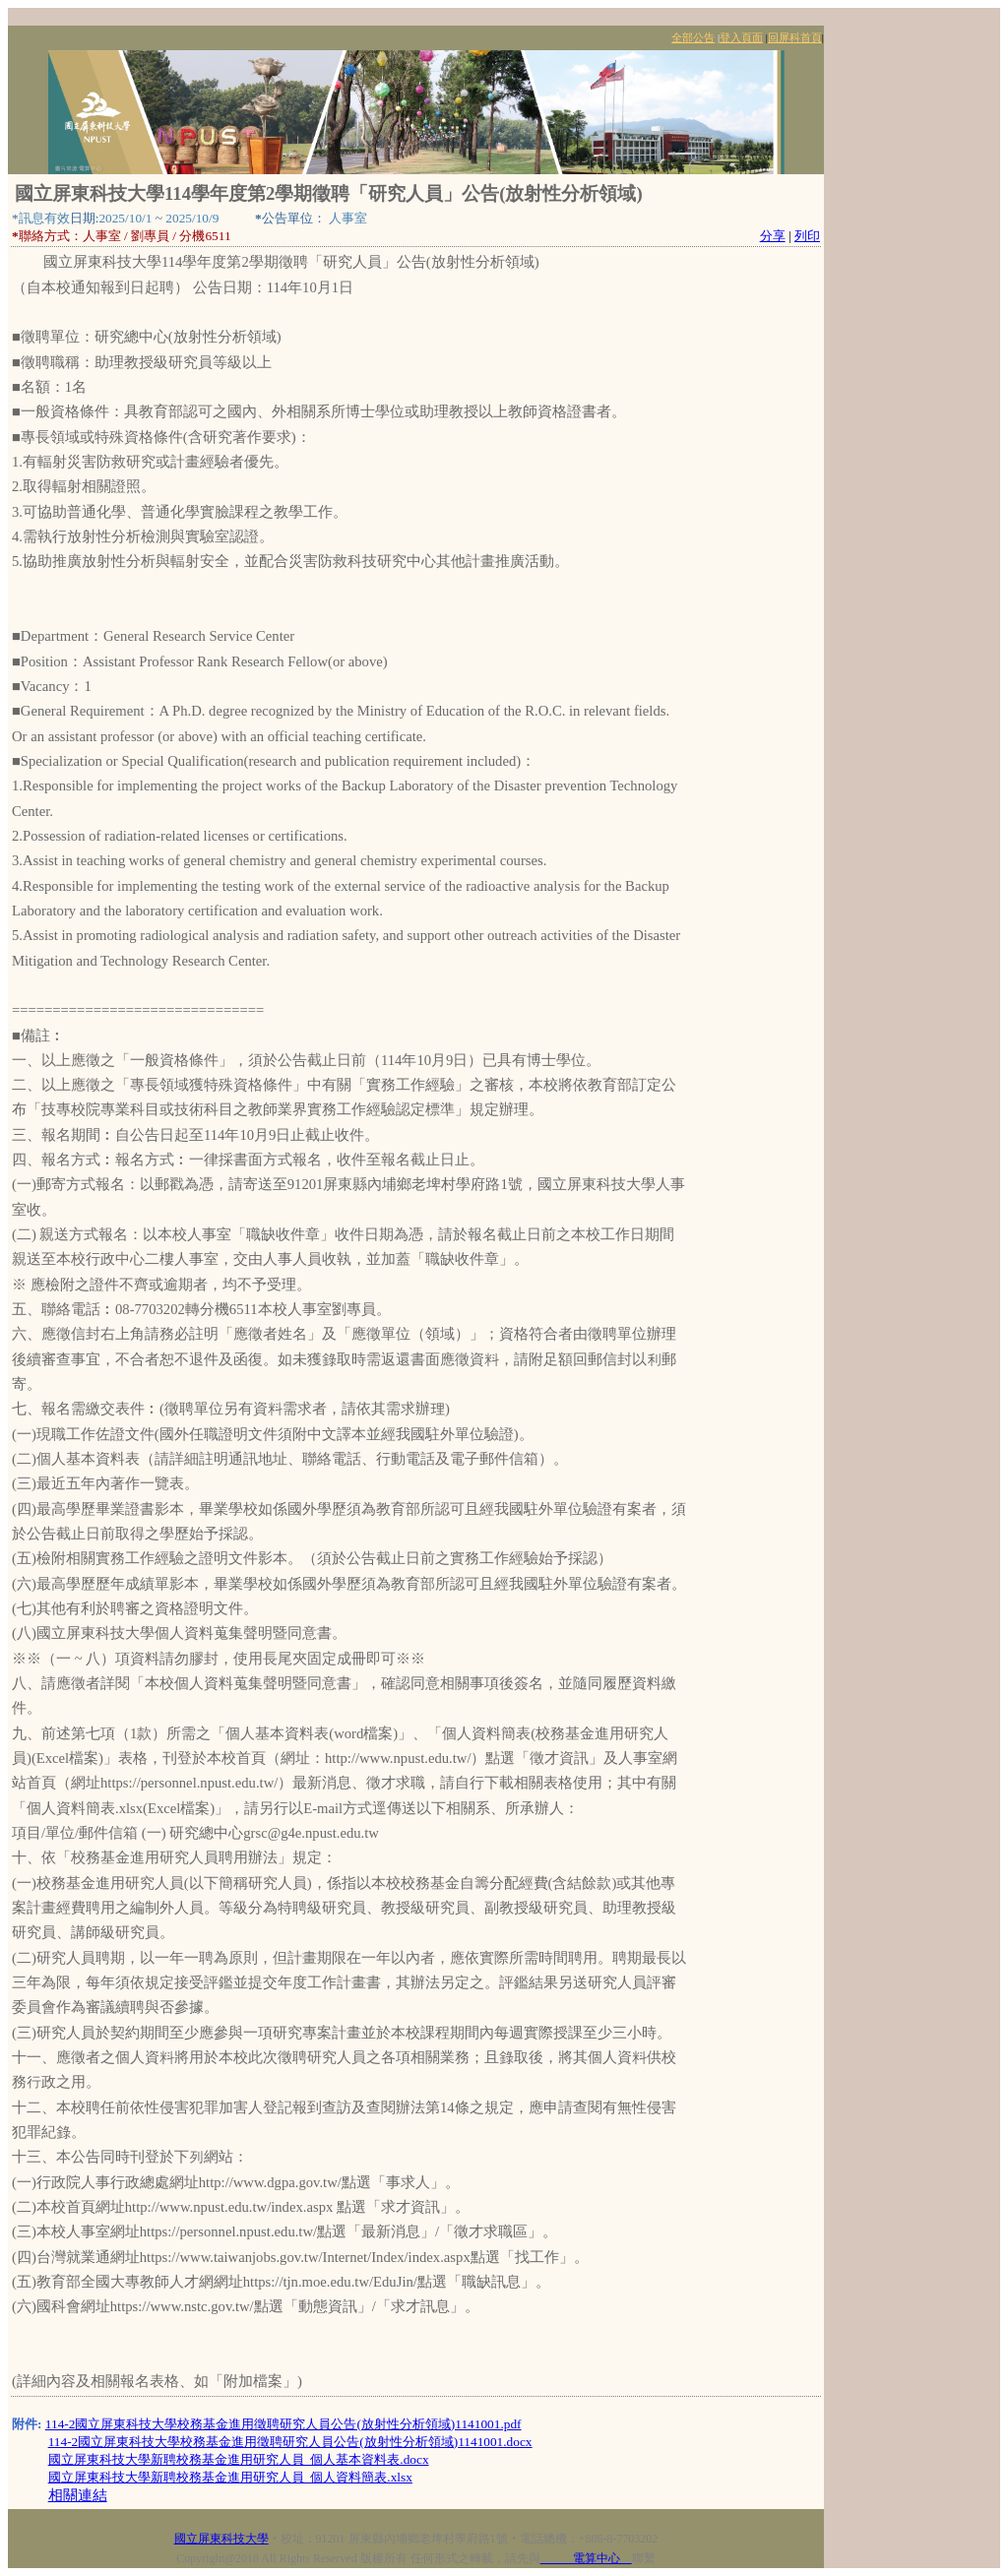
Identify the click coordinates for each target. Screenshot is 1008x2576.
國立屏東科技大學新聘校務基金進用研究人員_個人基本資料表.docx (238, 2459)
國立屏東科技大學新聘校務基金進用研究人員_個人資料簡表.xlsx (230, 2477)
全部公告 (693, 37)
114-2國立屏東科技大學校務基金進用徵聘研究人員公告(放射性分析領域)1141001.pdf (283, 2424)
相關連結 (77, 2495)
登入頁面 (741, 37)
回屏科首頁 (795, 37)
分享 (773, 235)
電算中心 (586, 2558)
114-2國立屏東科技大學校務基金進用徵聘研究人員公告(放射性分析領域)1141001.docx (290, 2441)
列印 (807, 235)
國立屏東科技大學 (221, 2538)
